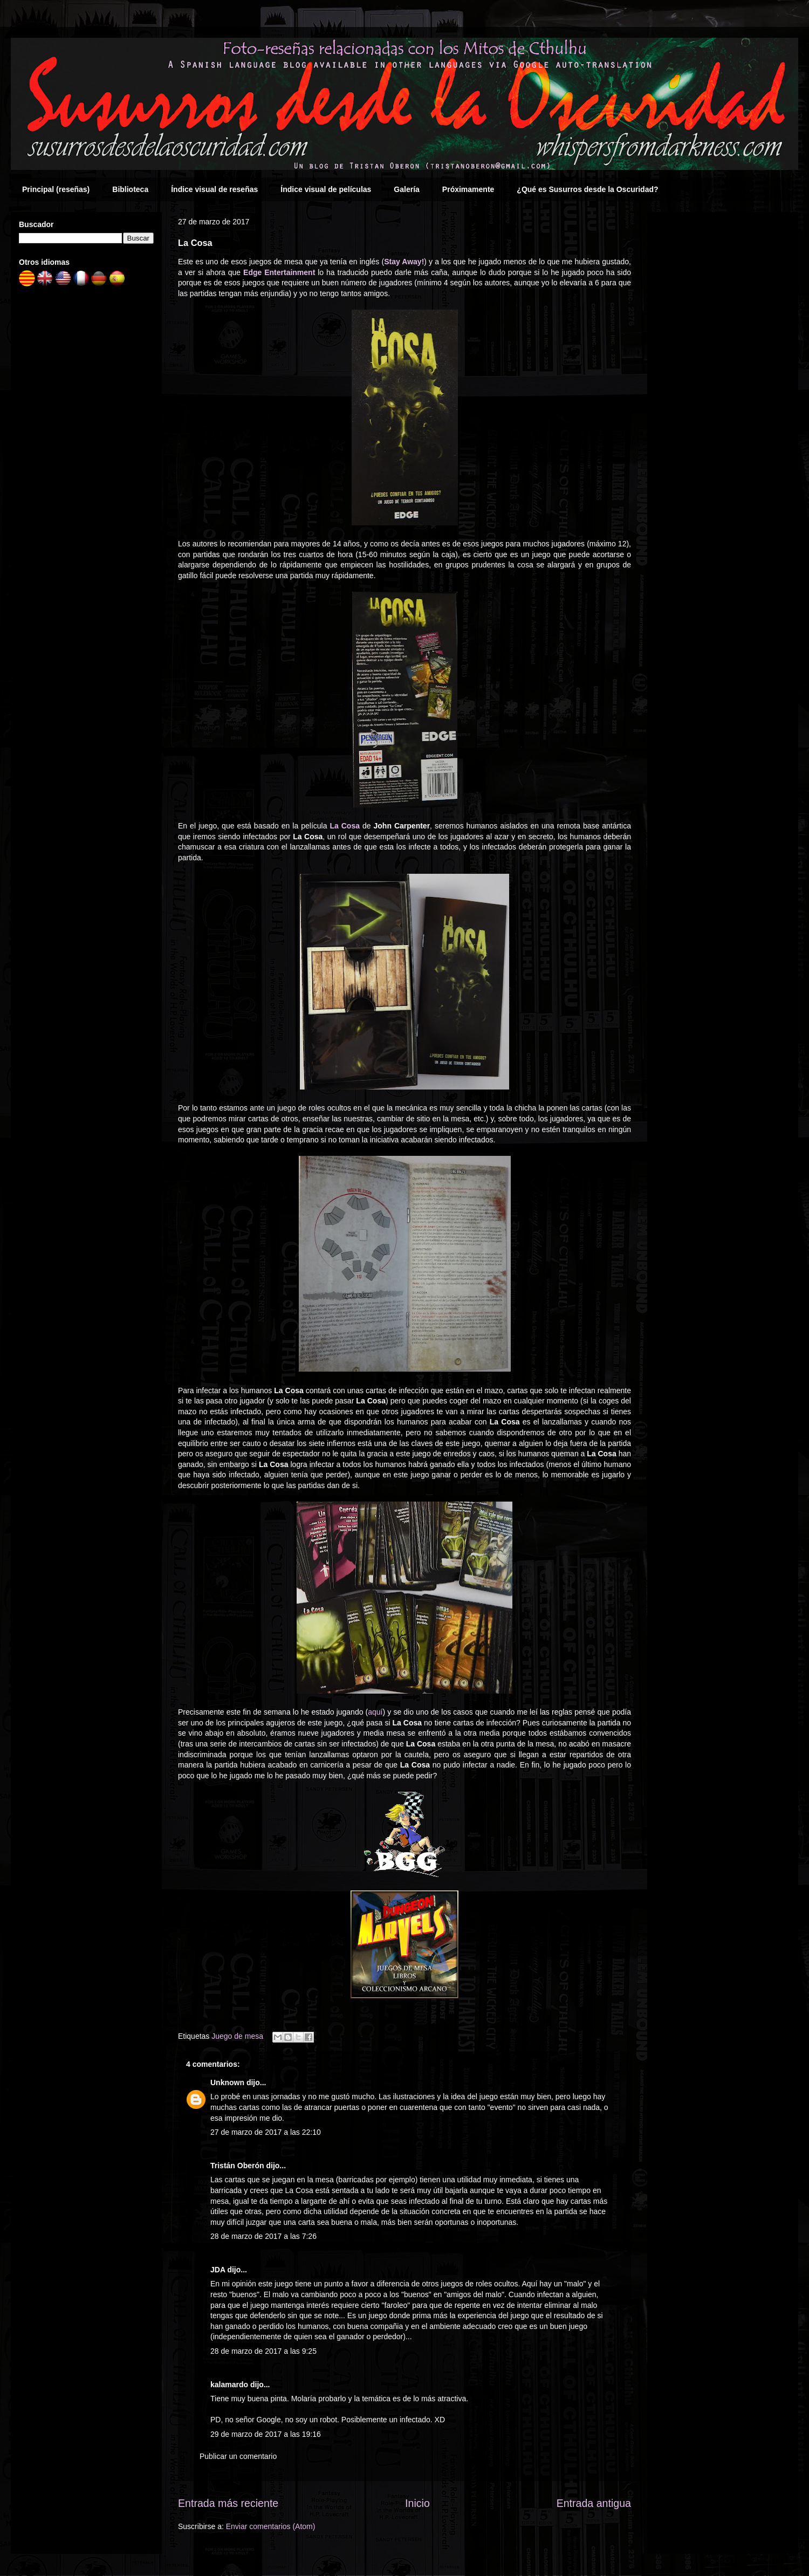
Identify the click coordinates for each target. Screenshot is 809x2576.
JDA (217, 2269)
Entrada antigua (594, 2503)
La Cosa (345, 825)
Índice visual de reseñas (214, 189)
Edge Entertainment (279, 272)
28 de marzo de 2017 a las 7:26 (263, 2236)
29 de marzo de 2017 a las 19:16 (265, 2434)
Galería (406, 189)
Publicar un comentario (238, 2456)
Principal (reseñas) (56, 189)
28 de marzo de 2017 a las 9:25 (263, 2351)
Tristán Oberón (237, 2165)
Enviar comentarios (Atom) (271, 2526)
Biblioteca (130, 189)
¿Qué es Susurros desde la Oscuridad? (587, 189)
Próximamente (468, 189)
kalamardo (229, 2384)
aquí (375, 1712)
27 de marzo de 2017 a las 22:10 (265, 2132)
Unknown (227, 2082)
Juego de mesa (237, 2036)
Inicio (417, 2503)
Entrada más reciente (228, 2503)
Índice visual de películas (325, 189)
